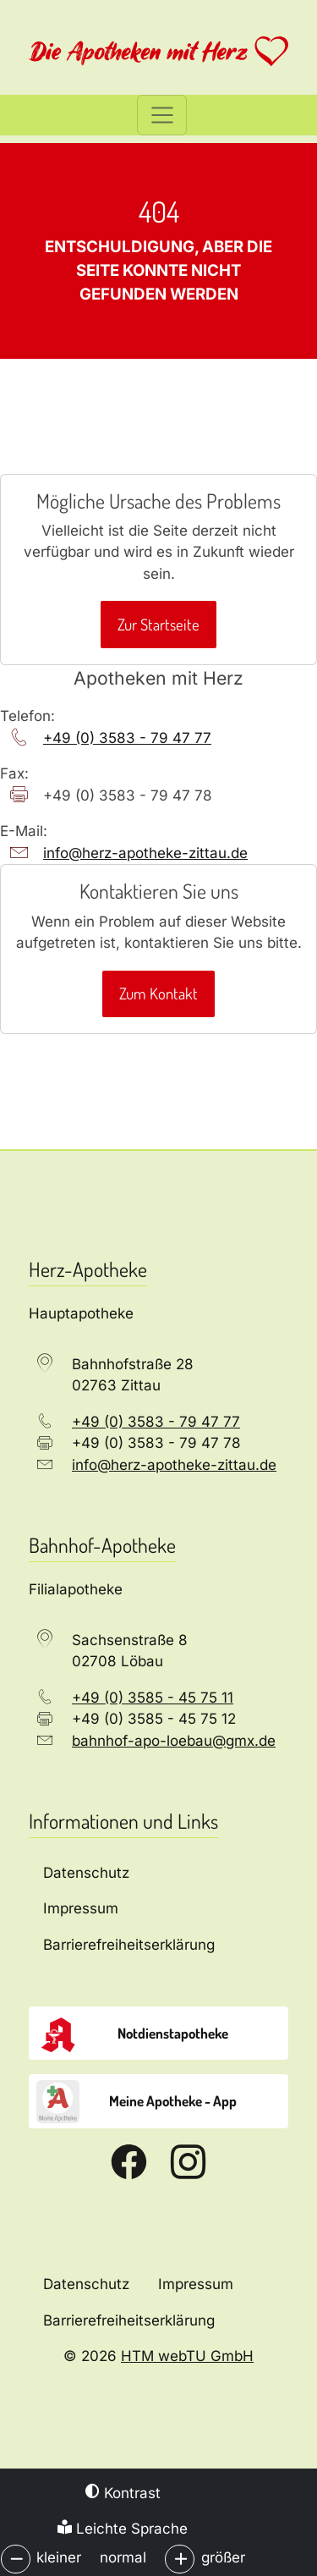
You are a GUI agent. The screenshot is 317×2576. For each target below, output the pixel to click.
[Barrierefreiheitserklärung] (158, 1945)
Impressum (195, 2284)
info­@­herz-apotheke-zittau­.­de (145, 853)
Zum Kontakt (158, 993)
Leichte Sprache (122, 2528)
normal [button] (123, 2557)
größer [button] (223, 2557)
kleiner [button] (58, 2557)
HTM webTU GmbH (187, 2356)
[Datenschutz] (158, 1873)
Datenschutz (86, 2284)
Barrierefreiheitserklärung (129, 2320)
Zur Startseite (158, 624)
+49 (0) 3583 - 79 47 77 (127, 737)
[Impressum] (158, 1909)
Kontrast (123, 2493)
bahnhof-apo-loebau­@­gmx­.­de (174, 1740)
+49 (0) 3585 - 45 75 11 (152, 1697)
